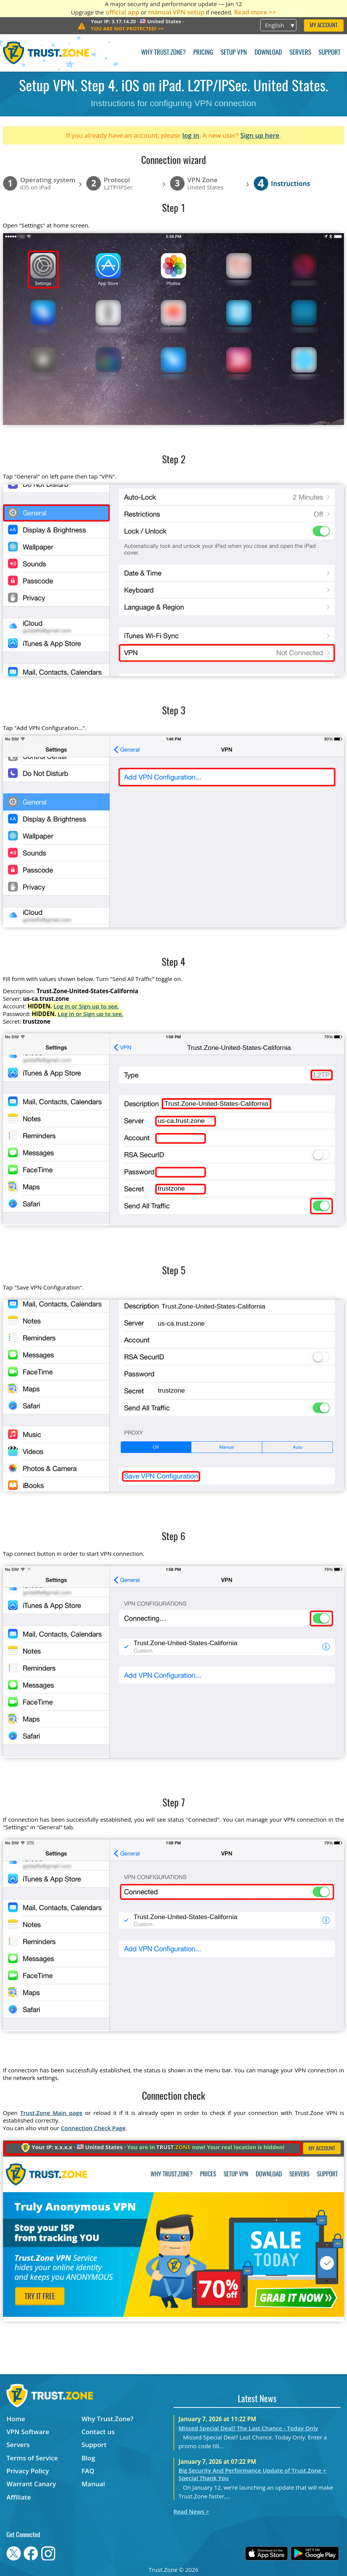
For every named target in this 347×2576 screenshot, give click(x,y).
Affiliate (18, 2497)
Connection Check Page (93, 2128)
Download (268, 52)
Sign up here (259, 135)
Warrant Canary (31, 2483)
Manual (93, 2483)
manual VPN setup (176, 12)
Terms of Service (32, 2458)
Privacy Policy (27, 2470)
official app (122, 12)
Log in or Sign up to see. (86, 1006)
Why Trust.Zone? (163, 52)
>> (127, 28)
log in (190, 135)
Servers (300, 52)
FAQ (87, 2470)
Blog (88, 2458)
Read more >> (255, 12)
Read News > (191, 2511)
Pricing (203, 52)
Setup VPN (234, 52)
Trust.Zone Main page (51, 2112)
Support (329, 52)
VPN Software (27, 2431)
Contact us (98, 2431)
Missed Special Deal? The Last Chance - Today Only (248, 2428)
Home (15, 2418)
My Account (323, 26)
